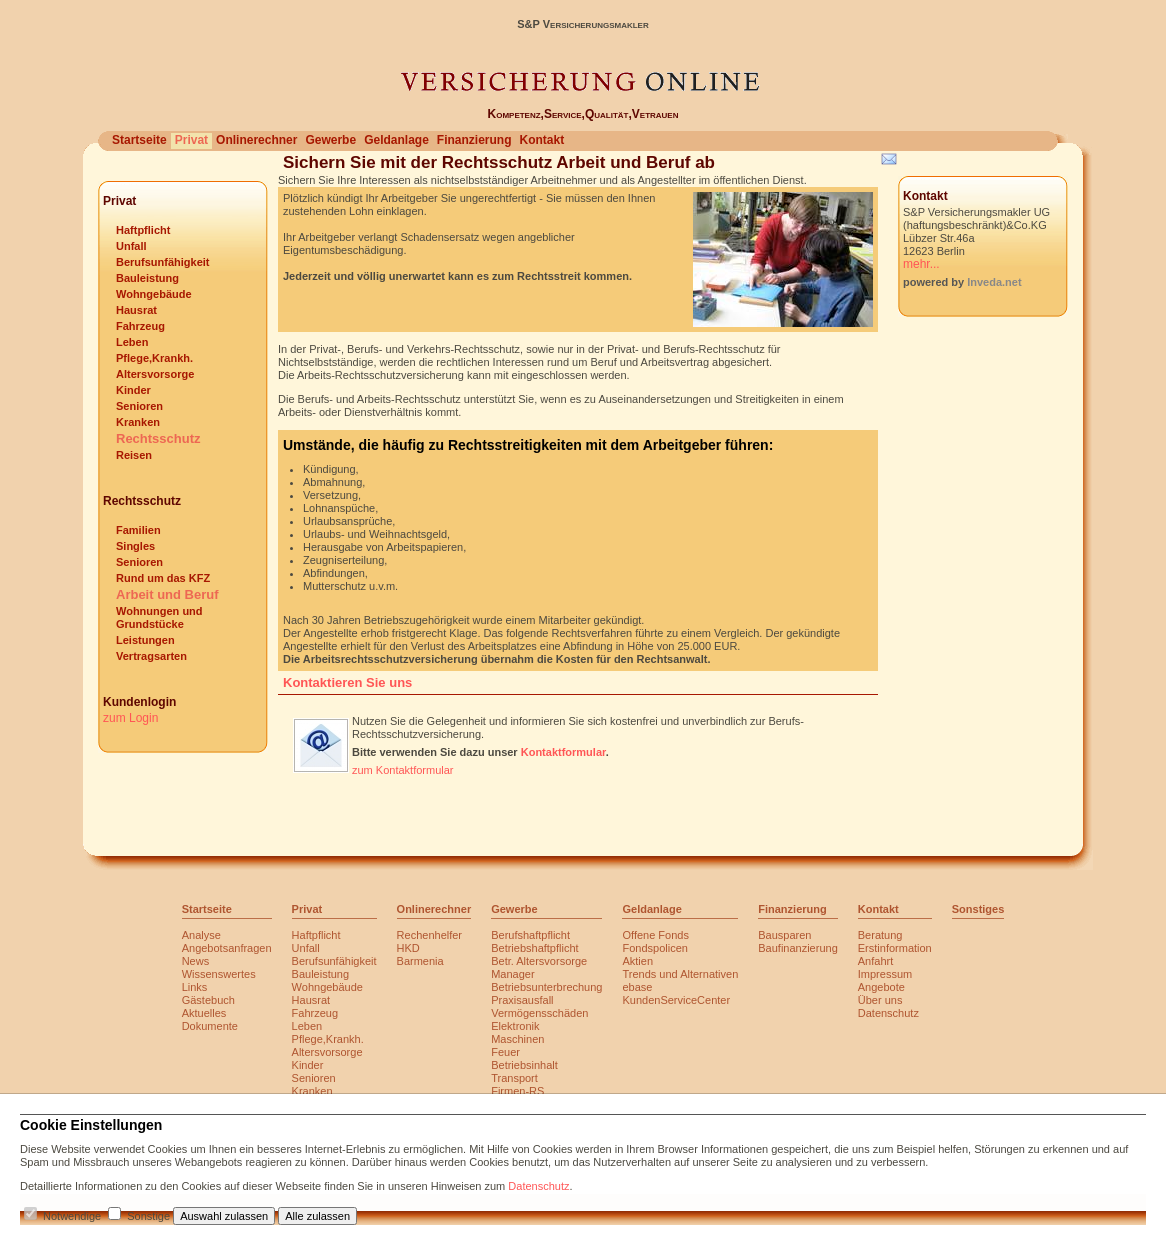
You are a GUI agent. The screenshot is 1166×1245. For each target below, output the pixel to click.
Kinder (133, 390)
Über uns (880, 1000)
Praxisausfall (522, 1000)
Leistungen (145, 640)
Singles (135, 546)
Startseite (139, 140)
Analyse (201, 935)
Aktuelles (204, 1013)
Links (195, 987)
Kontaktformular (563, 752)
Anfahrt (875, 961)
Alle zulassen (317, 1216)
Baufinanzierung (798, 948)
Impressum (885, 974)
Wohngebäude (154, 294)
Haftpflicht (143, 230)
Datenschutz (888, 1013)
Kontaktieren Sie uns (347, 682)
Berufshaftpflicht (530, 935)
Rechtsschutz (158, 438)
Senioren (139, 406)
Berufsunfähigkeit (163, 262)
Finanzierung (474, 140)
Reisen (134, 455)
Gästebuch (208, 1000)
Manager (512, 974)
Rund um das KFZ (163, 578)
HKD (408, 948)
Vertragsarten (151, 656)
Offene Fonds (655, 935)
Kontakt (541, 140)
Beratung (880, 935)
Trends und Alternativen (680, 974)
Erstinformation (895, 948)
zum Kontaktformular (402, 770)
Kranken (138, 422)
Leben (132, 342)
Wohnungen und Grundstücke (159, 617)
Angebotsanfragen (227, 948)
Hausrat (136, 310)
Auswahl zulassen (224, 1216)
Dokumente (210, 1026)
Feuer (505, 1052)
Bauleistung (147, 278)
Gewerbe (330, 140)
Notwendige (72, 1216)
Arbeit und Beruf (167, 594)
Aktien (637, 961)
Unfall (131, 246)
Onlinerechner (256, 140)
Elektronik (515, 1026)
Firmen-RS (517, 1091)
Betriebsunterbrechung (546, 987)
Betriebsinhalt (524, 1065)
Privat (191, 140)
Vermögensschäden (539, 1013)
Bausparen (784, 935)
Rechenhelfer (429, 935)
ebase (637, 987)
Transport (514, 1078)
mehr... (921, 264)
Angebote (881, 987)
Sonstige (148, 1216)
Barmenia (420, 961)
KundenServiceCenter (676, 1000)
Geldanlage (396, 140)
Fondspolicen (654, 948)
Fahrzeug (140, 326)
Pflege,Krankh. (154, 358)
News (196, 961)
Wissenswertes (219, 974)
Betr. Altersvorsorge (539, 961)
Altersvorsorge (155, 374)
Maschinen (517, 1039)
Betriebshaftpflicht (534, 948)
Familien (138, 530)
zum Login (130, 718)
